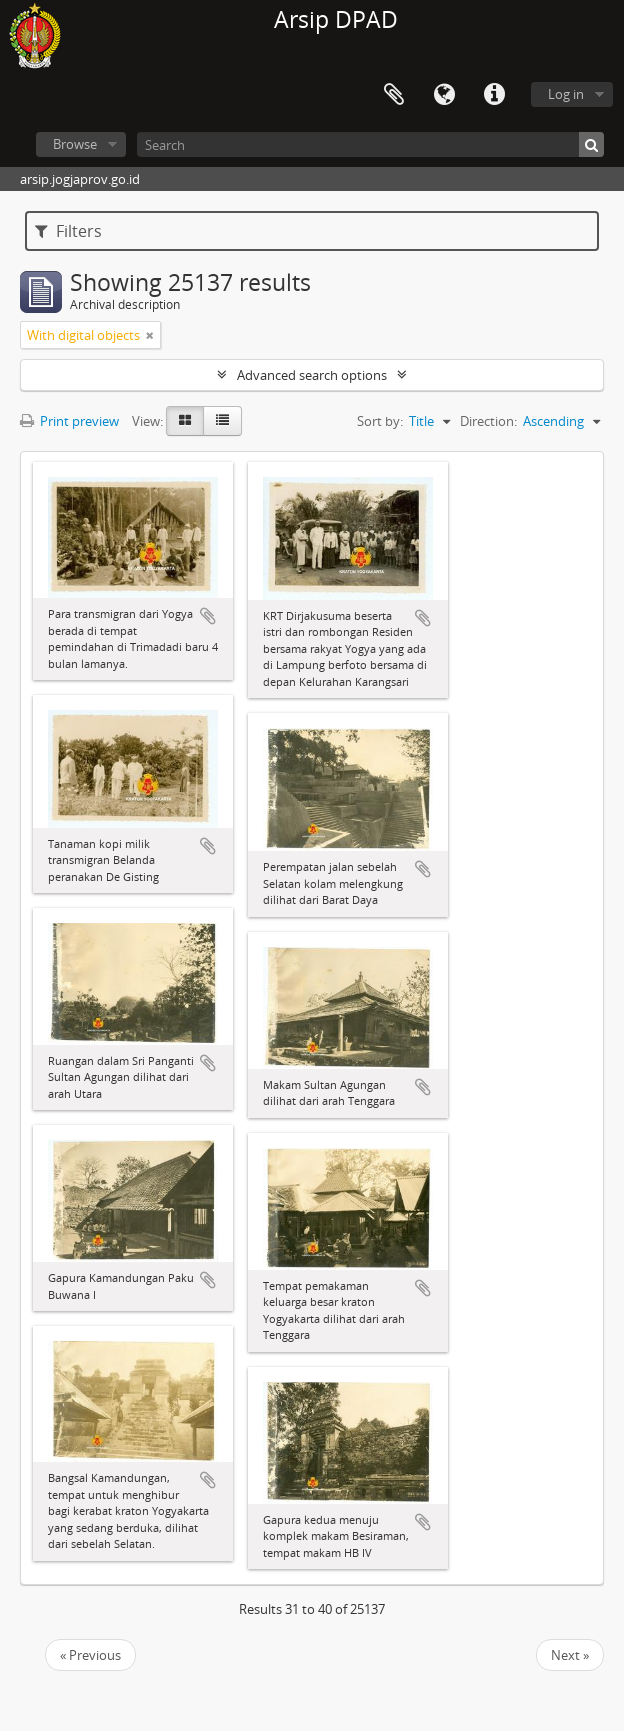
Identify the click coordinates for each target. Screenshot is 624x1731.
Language (444, 95)
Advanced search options (312, 375)
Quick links (494, 95)
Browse (75, 144)
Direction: (488, 421)
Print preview (69, 421)
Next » (570, 1655)
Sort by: (380, 421)
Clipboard (394, 95)
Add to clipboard (208, 616)
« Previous (90, 1655)
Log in (566, 94)
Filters (68, 231)
